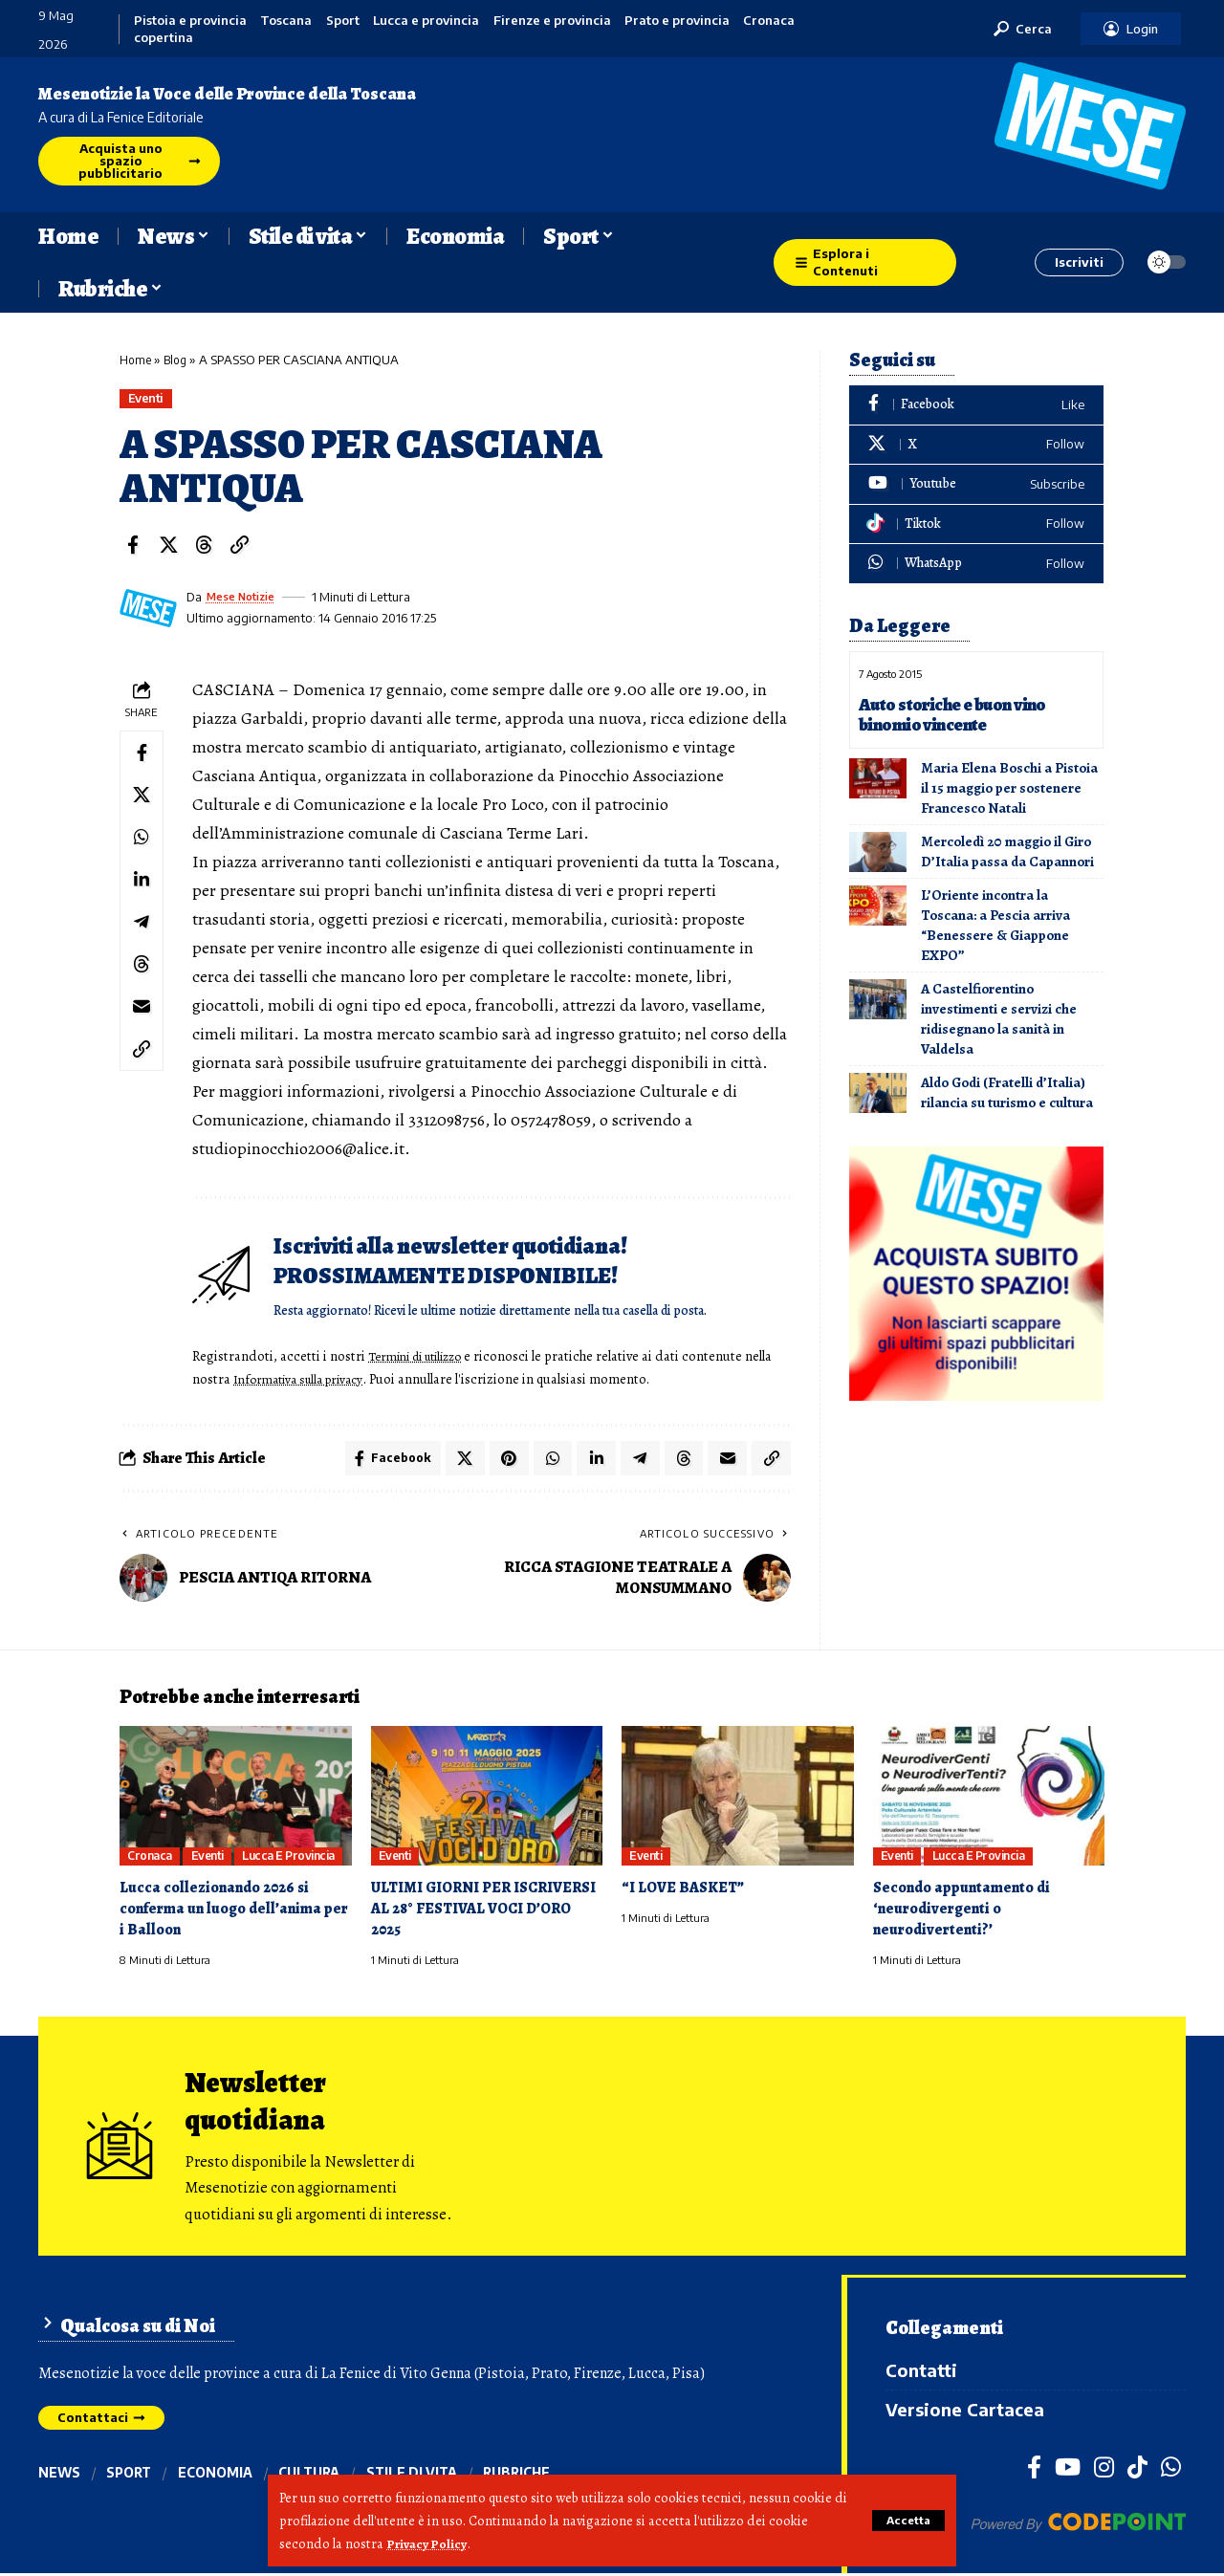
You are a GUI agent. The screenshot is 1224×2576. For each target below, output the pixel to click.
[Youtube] (976, 484)
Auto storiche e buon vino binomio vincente (958, 714)
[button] (906, 2520)
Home (136, 359)
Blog (178, 359)
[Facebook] (976, 405)
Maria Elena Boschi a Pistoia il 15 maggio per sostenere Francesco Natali (1009, 788)
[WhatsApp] (976, 563)
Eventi (148, 399)
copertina (163, 38)
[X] (976, 445)
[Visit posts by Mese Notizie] (148, 609)
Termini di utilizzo (426, 1356)
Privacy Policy (428, 2543)
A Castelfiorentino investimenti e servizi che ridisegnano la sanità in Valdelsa (999, 1019)
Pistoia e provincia (190, 20)
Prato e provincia (677, 20)
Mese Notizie (246, 597)
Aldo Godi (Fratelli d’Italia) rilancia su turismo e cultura (1007, 1092)
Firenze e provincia (552, 20)
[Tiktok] (976, 524)
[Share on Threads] (203, 546)
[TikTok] (1137, 2470)
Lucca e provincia (426, 20)
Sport (343, 20)
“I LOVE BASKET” (685, 1892)
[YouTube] (1067, 2470)
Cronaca (769, 20)
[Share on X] (168, 546)
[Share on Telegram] (143, 940)
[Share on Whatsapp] (143, 848)
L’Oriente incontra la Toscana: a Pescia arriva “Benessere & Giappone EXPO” (995, 925)
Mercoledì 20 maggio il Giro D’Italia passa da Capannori (1007, 851)
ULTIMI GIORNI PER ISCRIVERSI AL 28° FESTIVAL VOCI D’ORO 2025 (476, 1913)
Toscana (286, 20)
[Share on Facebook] (133, 546)
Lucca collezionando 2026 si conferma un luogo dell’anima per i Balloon (225, 1913)
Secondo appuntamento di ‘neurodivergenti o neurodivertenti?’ (966, 1913)
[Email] (143, 1032)
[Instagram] (1104, 2470)
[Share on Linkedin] (143, 894)
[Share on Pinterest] (501, 1461)
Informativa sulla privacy (338, 1379)
